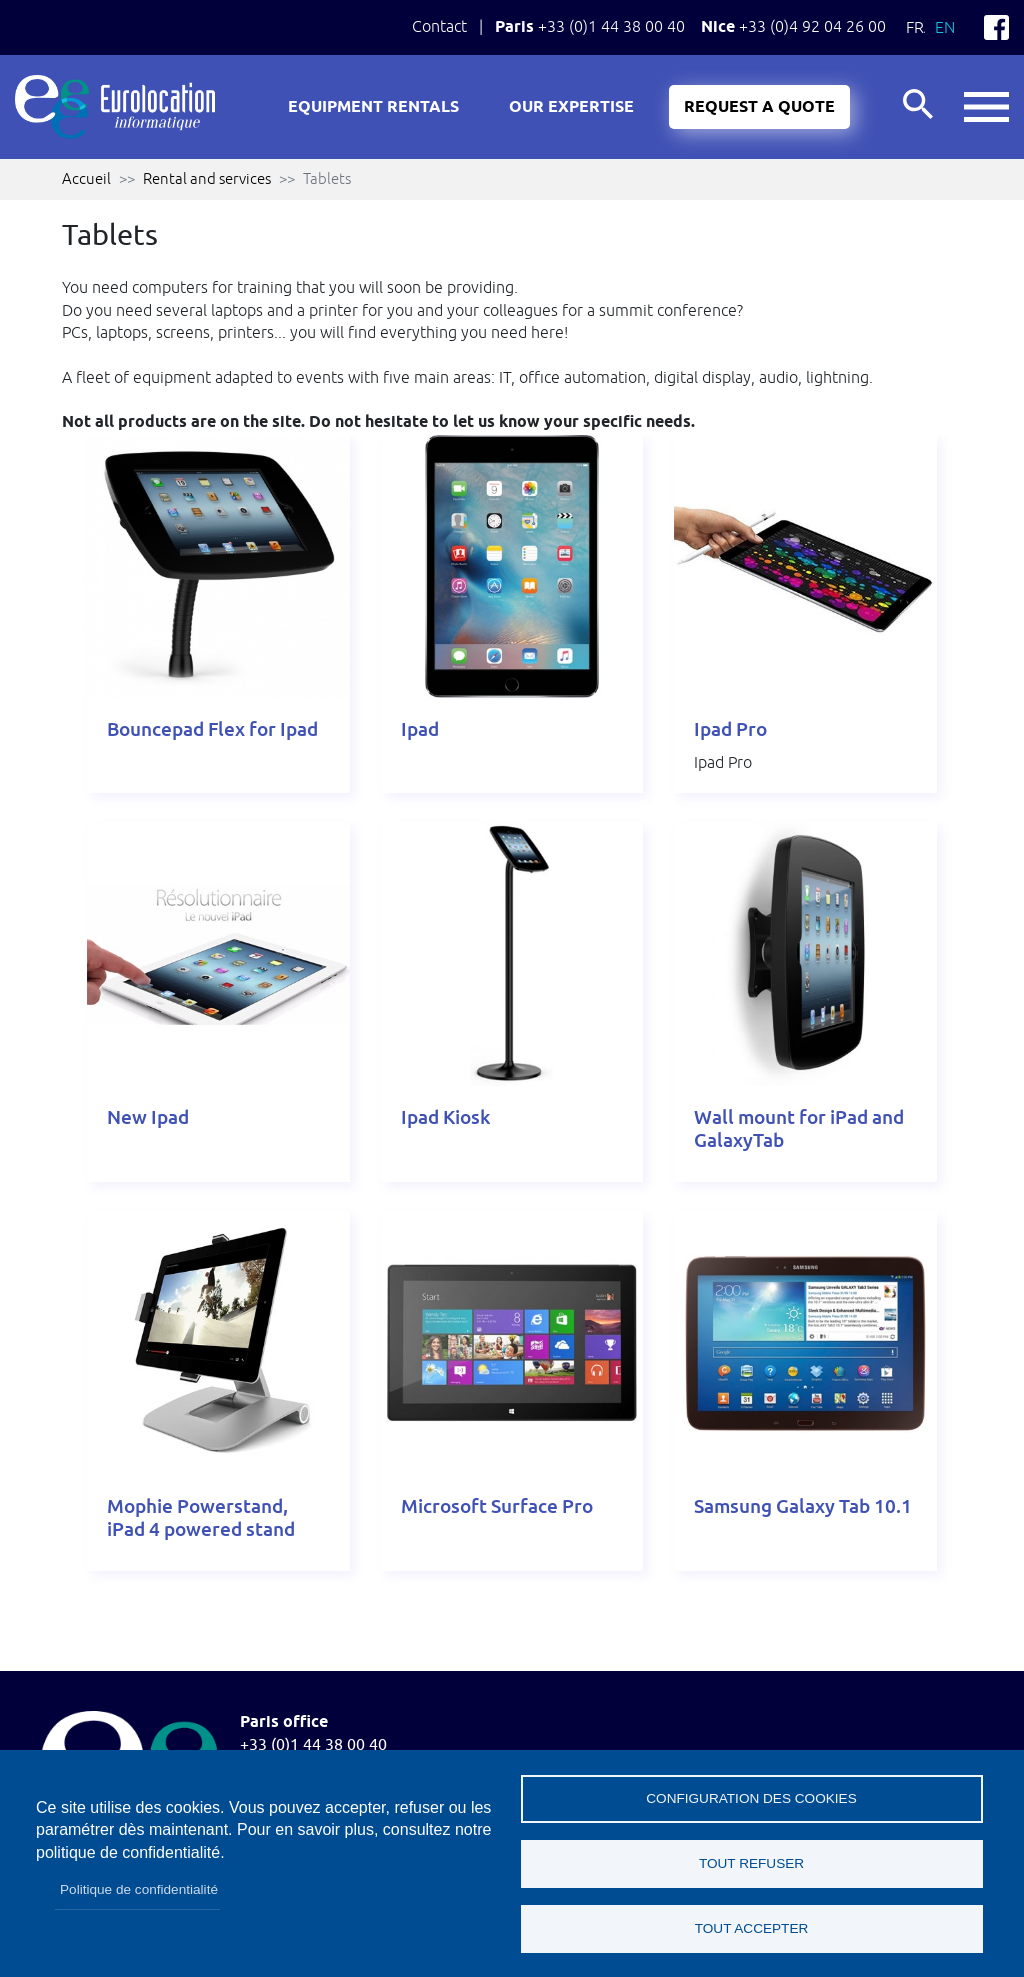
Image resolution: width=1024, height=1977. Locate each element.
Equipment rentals (373, 107)
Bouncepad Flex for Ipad (212, 729)
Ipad (420, 729)
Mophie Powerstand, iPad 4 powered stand (201, 1518)
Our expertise (571, 107)
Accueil (86, 178)
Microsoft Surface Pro (497, 1506)
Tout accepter (752, 1928)
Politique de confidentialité (139, 1889)
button (986, 107)
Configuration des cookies (751, 1798)
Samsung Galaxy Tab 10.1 (803, 1506)
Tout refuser (751, 1863)
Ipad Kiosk (445, 1117)
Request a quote (759, 107)
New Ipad (148, 1117)
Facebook (996, 27)
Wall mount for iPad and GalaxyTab (799, 1129)
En (945, 27)
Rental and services (207, 178)
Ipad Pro (730, 729)
